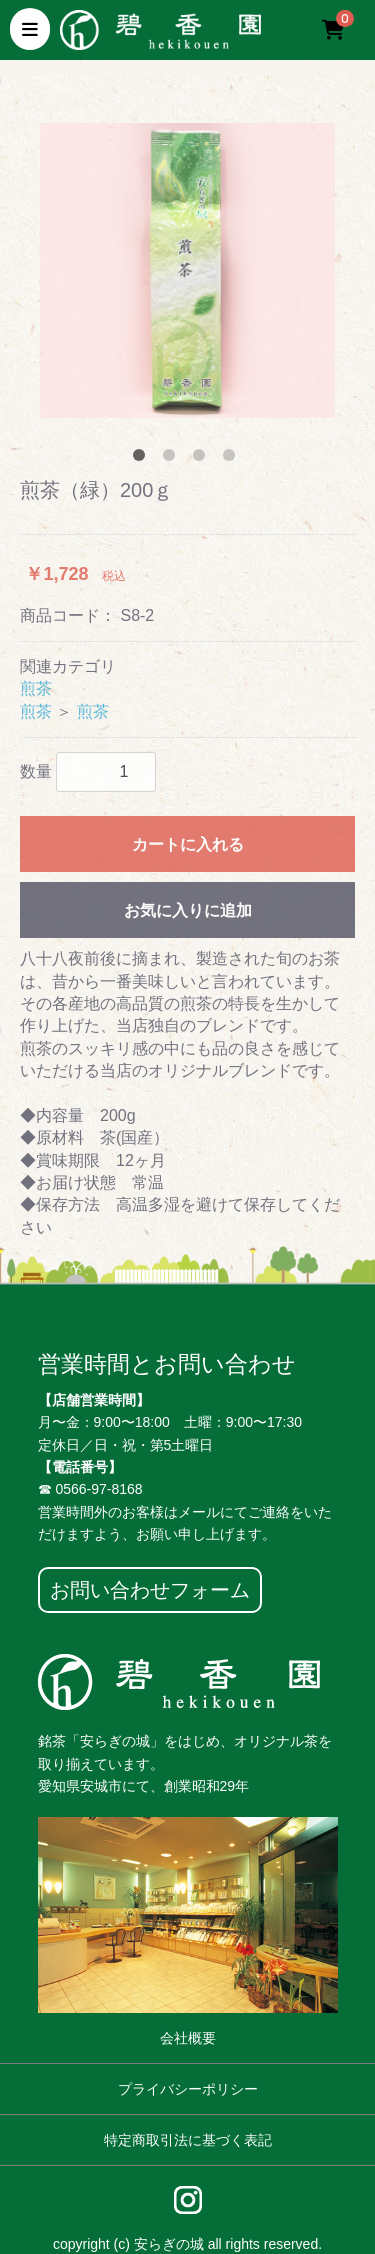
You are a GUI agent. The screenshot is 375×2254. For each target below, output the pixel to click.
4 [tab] (233, 459)
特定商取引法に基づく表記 (188, 2140)
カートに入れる (188, 844)
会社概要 (188, 2038)
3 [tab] (203, 459)
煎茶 (36, 688)
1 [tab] (143, 459)
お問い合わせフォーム (150, 1590)
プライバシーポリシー (188, 2089)
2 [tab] (173, 459)
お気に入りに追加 (188, 910)
